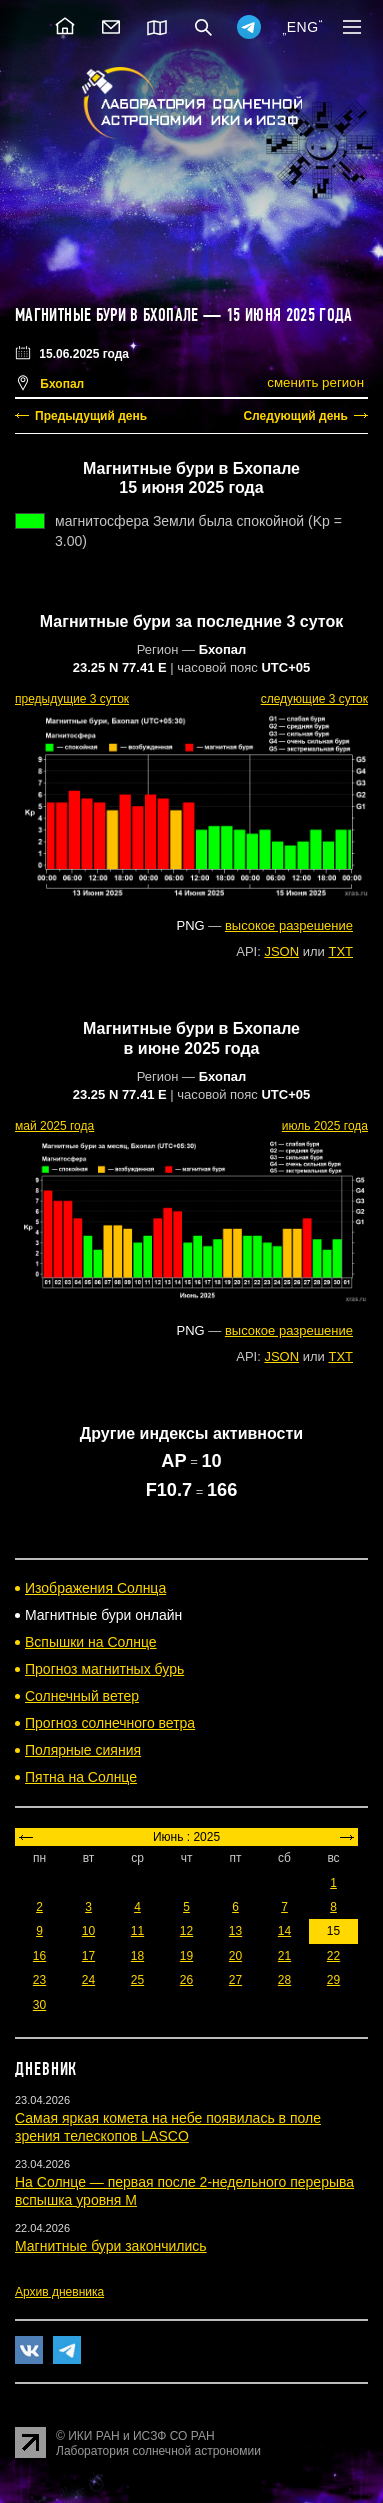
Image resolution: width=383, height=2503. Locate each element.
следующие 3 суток (314, 699)
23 (39, 1980)
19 (186, 1956)
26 (186, 1980)
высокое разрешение (289, 925)
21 (284, 1956)
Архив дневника (59, 2292)
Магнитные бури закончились (111, 2246)
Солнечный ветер (82, 1696)
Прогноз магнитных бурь (104, 1669)
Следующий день (295, 416)
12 (186, 1931)
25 (137, 1980)
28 (284, 1980)
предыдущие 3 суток (72, 699)
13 (235, 1931)
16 (39, 1956)
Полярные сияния (83, 1750)
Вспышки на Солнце (91, 1642)
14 (284, 1931)
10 (88, 1931)
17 (88, 1956)
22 (333, 1956)
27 (235, 1980)
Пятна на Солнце (81, 1777)
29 (333, 1980)
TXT (340, 951)
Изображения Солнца (95, 1588)
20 (235, 1956)
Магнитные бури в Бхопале (107, 315)
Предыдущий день (91, 416)
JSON (281, 951)
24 (88, 1980)
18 (137, 1956)
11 (137, 1931)
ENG (303, 27)
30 (39, 2005)
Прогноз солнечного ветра (110, 1723)
